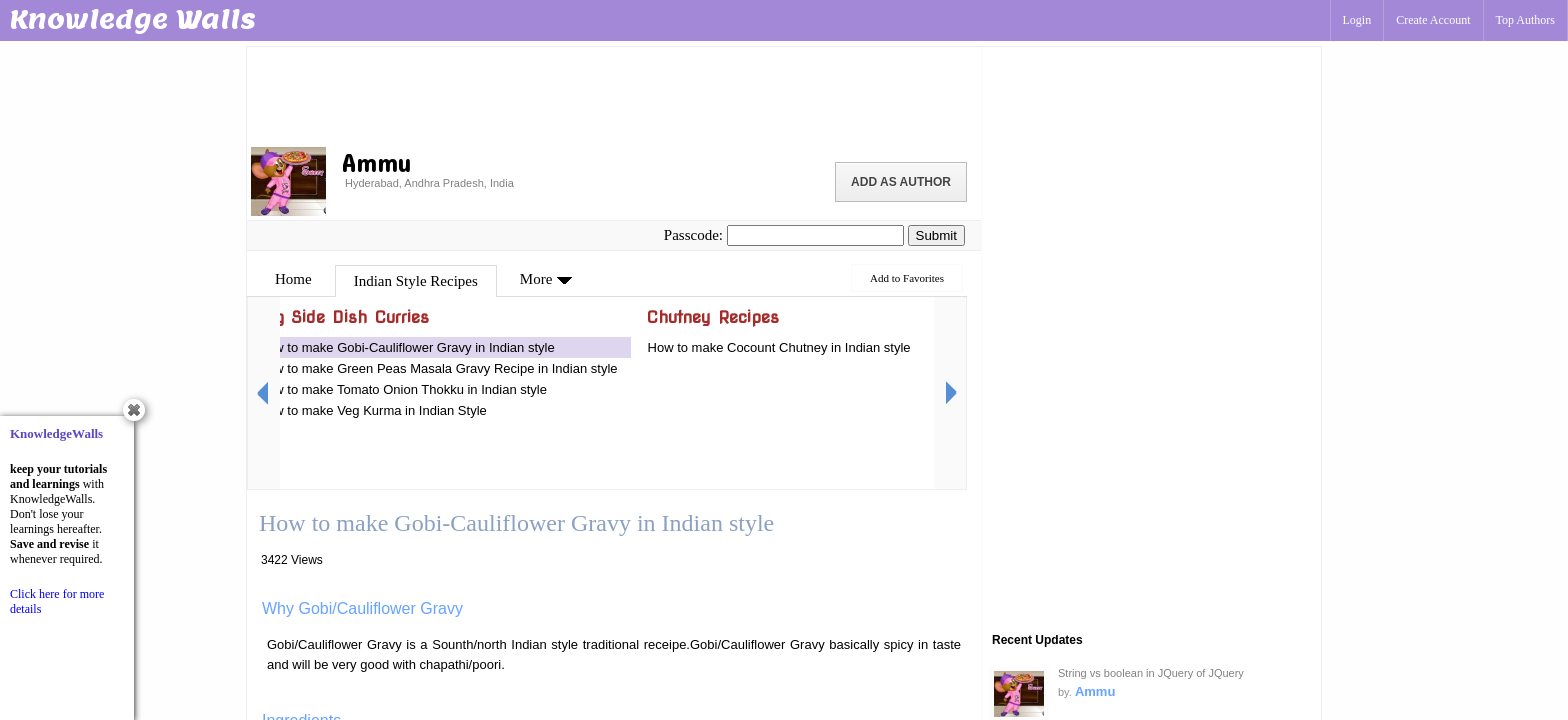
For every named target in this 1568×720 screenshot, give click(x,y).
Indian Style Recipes (416, 281)
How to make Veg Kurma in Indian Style (372, 410)
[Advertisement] (614, 95)
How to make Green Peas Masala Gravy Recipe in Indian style (438, 368)
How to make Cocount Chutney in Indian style (779, 347)
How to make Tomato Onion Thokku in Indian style (402, 389)
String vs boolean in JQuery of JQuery (1151, 673)
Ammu (1095, 691)
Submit (936, 235)
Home (293, 279)
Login (1357, 20)
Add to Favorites (907, 278)
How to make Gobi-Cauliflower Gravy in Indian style (406, 347)
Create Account (1433, 20)
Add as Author (901, 182)
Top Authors (1526, 20)
